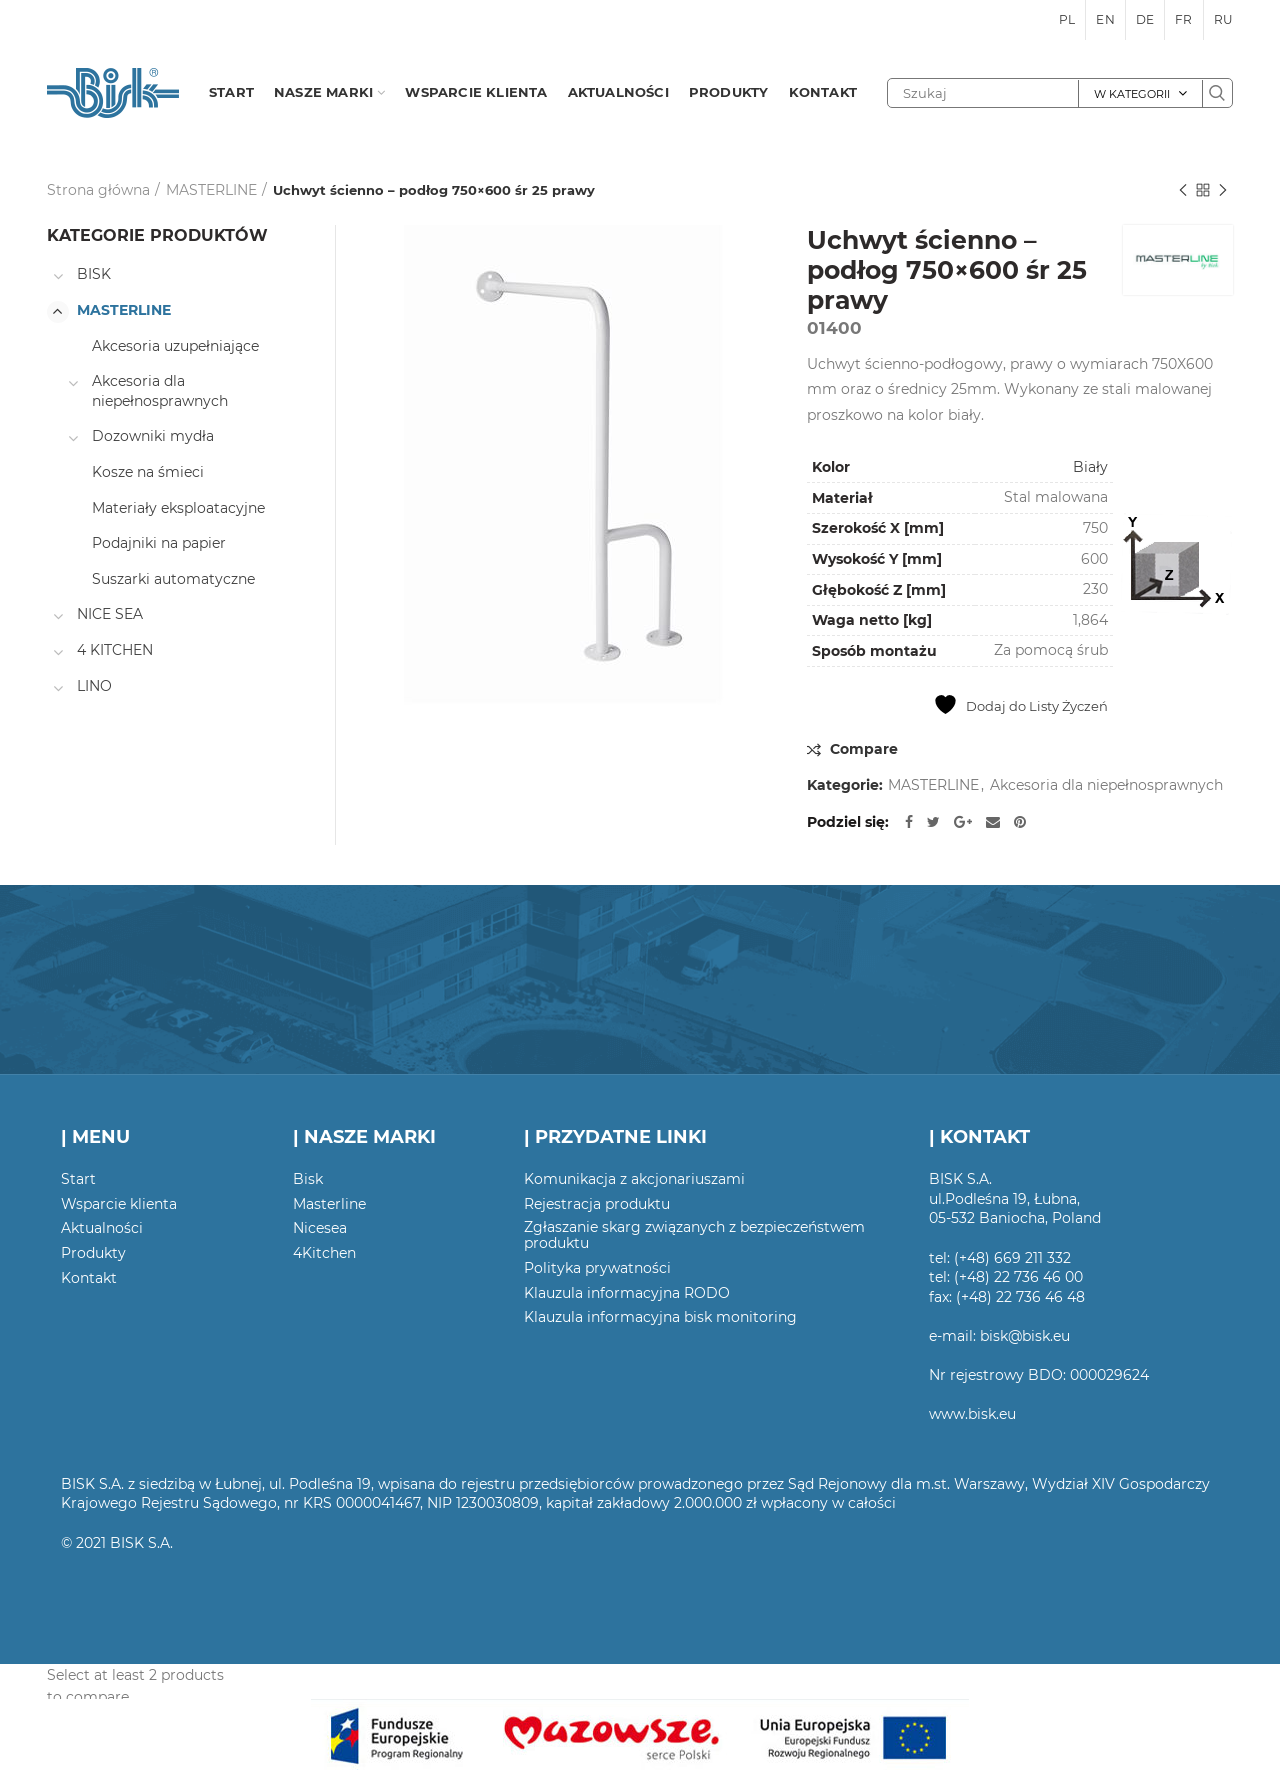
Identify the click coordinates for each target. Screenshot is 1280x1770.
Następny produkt (1223, 191)
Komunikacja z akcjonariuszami (634, 1179)
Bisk (308, 1179)
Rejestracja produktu (597, 1204)
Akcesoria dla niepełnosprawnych (1106, 785)
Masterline (329, 1204)
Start (78, 1179)
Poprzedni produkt (1183, 191)
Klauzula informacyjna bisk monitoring (660, 1317)
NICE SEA (110, 614)
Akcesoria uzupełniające (175, 346)
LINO (94, 686)
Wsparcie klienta (119, 1204)
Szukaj (1217, 93)
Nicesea (320, 1228)
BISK (94, 274)
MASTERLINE (211, 190)
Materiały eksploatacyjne (178, 508)
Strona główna (98, 190)
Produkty (93, 1253)
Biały (1090, 467)
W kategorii (1132, 94)
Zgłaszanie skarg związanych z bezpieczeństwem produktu (694, 1235)
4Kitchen (324, 1253)
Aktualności (102, 1228)
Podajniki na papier (159, 543)
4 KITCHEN (115, 650)
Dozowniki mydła (153, 436)
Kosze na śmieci (148, 472)
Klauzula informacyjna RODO (627, 1293)
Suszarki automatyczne (173, 579)
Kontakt (89, 1278)
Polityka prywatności (597, 1268)
